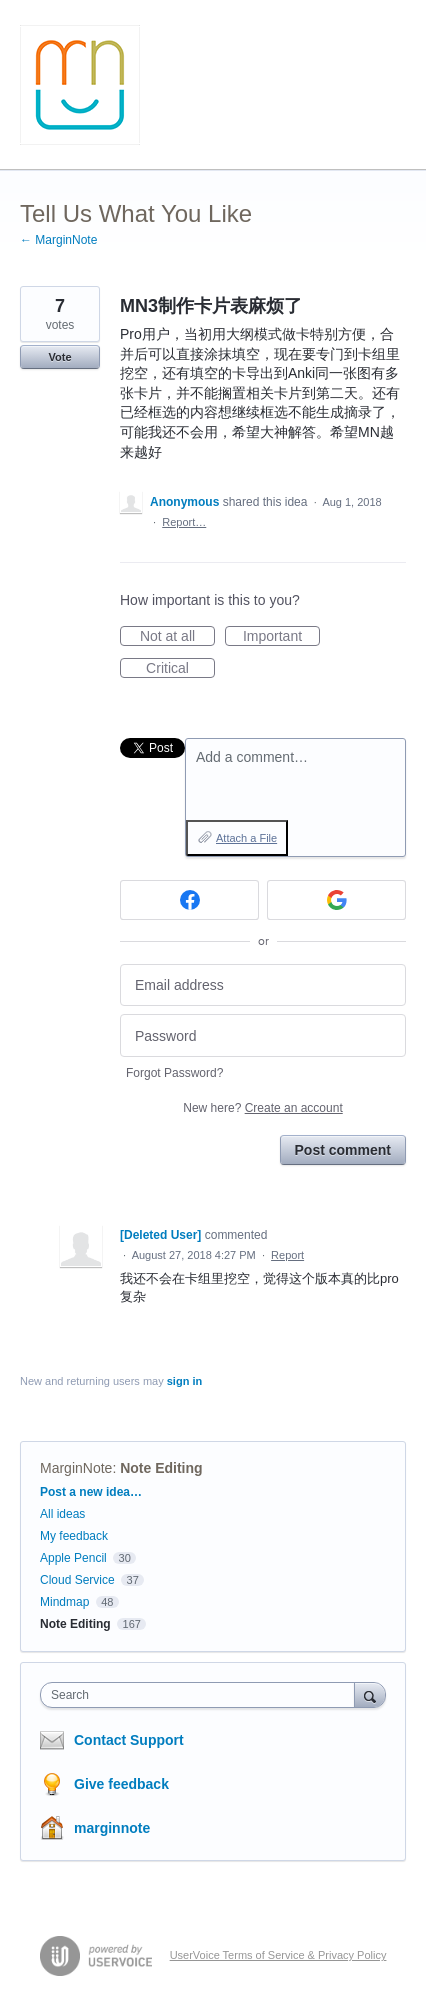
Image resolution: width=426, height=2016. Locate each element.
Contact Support (129, 1740)
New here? (262, 1108)
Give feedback (121, 1784)
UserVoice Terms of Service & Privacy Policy (278, 1955)
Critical (180, 669)
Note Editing (161, 1468)
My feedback (74, 1536)
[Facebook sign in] (189, 900)
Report (287, 1255)
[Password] (263, 1035)
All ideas (62, 1514)
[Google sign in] (336, 900)
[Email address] (263, 985)
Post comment (343, 1150)
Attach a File (246, 838)
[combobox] (202, 1695)
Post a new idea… (91, 1492)
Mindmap (64, 1602)
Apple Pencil (73, 1558)
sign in (184, 1381)
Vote (59, 357)
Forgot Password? (174, 1073)
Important (281, 637)
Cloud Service (77, 1580)
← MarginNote (58, 240)
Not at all (177, 637)
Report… (184, 522)
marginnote (112, 1828)
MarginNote (76, 1468)
